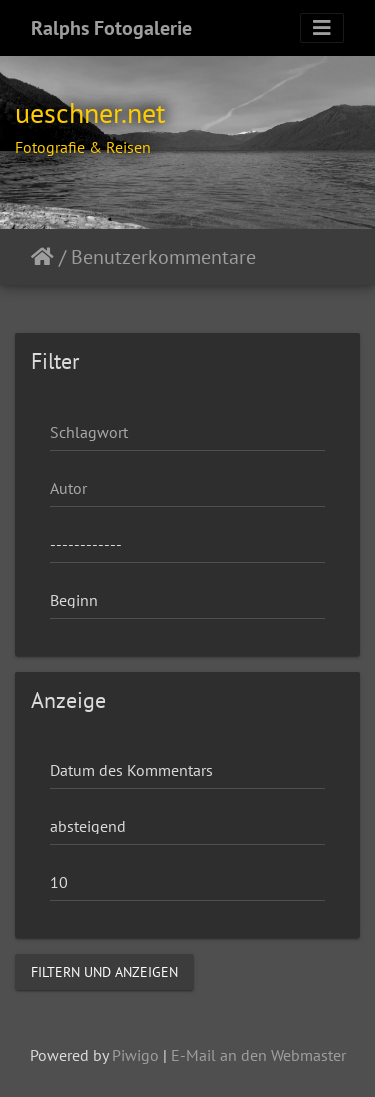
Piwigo (135, 1055)
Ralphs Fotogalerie (111, 28)
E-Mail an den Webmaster (258, 1055)
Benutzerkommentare (163, 257)
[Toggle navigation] (322, 28)
